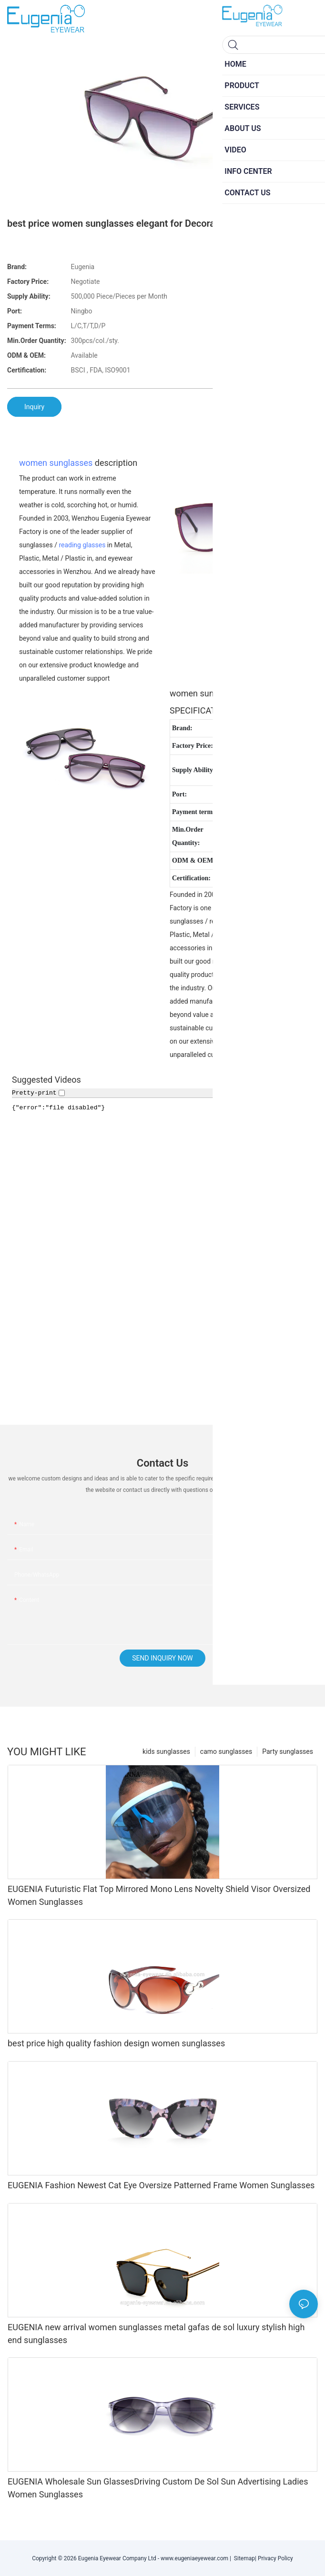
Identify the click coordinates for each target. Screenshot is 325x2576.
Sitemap (243, 2558)
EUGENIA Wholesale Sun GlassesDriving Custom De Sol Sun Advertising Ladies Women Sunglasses (158, 2487)
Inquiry (34, 407)
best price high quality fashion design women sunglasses (116, 2043)
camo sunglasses (226, 1751)
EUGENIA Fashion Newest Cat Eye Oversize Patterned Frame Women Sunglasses (161, 2185)
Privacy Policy (275, 2558)
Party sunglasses (287, 1751)
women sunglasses (55, 463)
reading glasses (82, 545)
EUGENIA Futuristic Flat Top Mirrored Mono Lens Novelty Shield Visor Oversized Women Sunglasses (159, 1895)
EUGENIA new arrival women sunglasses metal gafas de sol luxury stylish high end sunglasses (156, 2333)
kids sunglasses (166, 1751)
